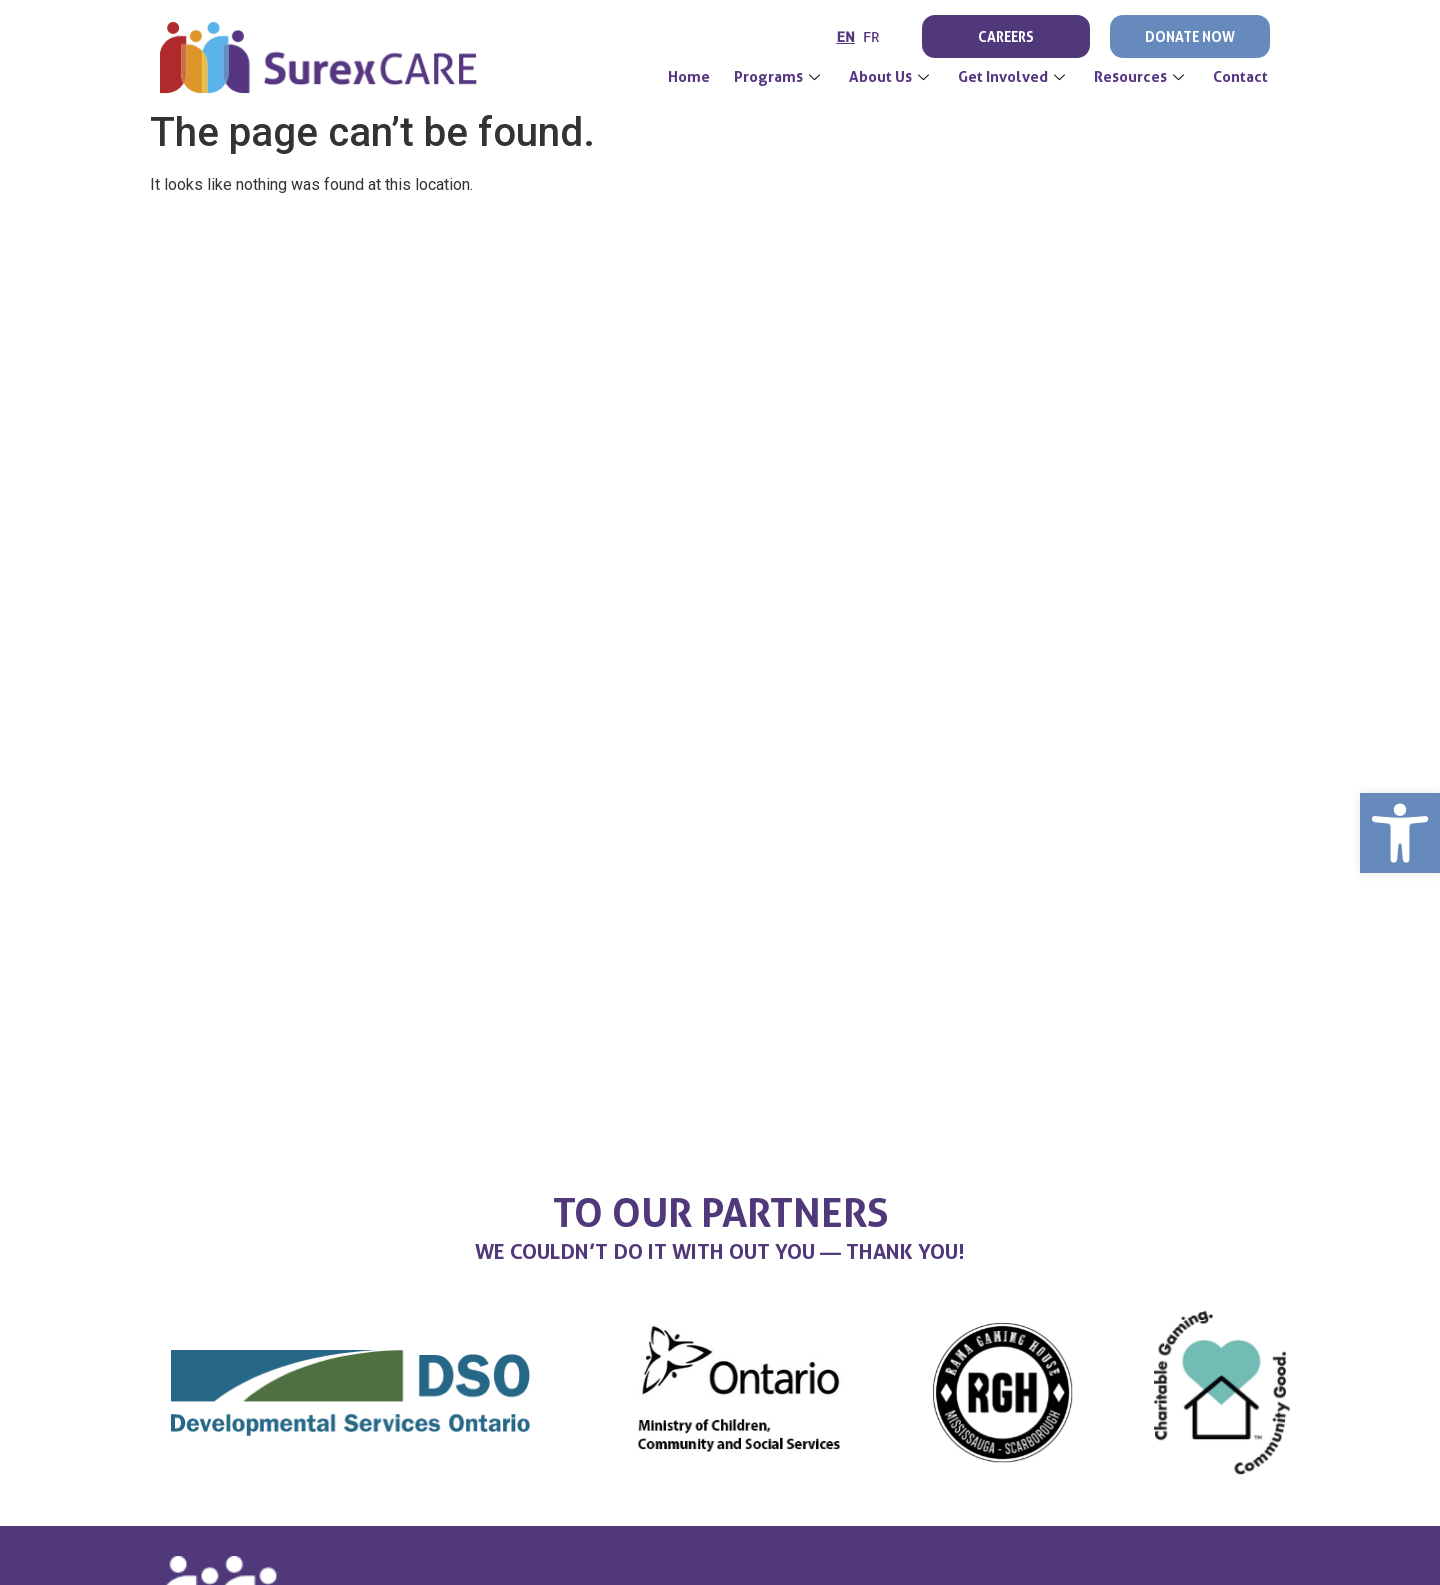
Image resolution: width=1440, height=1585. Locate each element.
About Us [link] (891, 77)
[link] (1400, 833)
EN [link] (846, 36)
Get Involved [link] (1014, 77)
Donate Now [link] (1190, 36)
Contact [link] (1240, 77)
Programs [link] (779, 77)
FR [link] (871, 36)
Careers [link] (1006, 36)
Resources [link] (1141, 77)
